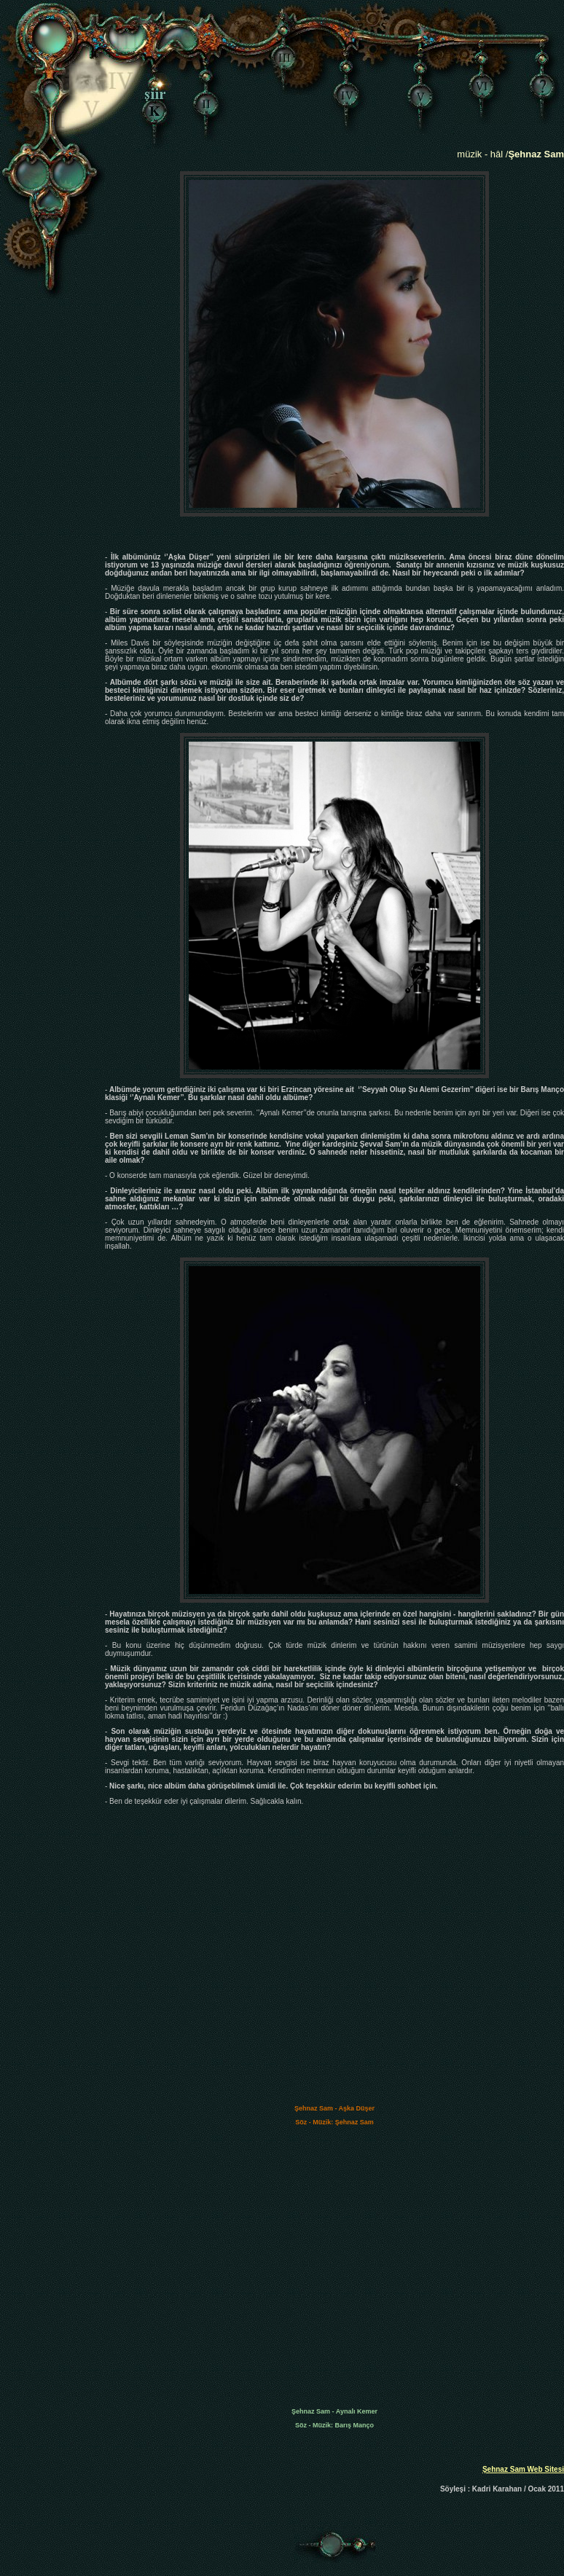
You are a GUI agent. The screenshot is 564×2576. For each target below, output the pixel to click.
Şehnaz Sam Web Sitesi (523, 2469)
